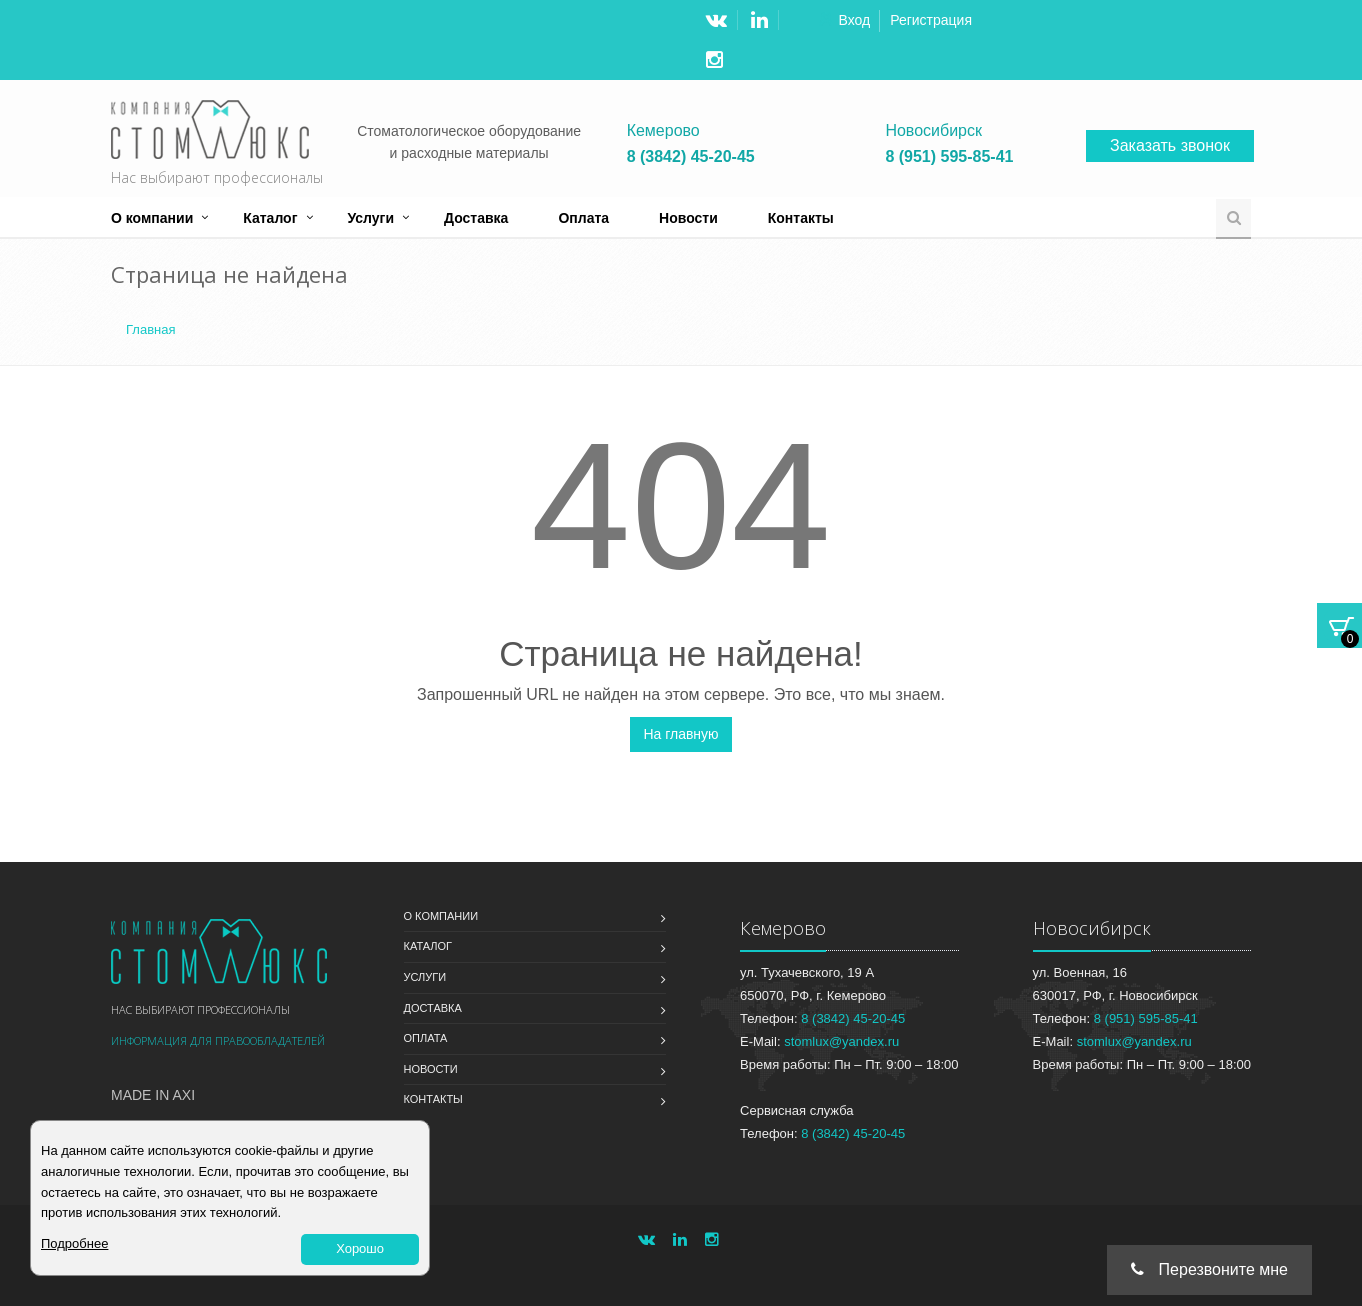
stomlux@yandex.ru (841, 1041)
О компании (152, 218)
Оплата (583, 218)
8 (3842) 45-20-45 (691, 157)
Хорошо (360, 1248)
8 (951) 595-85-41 (949, 157)
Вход (855, 20)
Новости (688, 218)
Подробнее (74, 1243)
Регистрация (931, 20)
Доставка (476, 218)
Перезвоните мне (1209, 1269)
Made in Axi (153, 1095)
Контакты (801, 218)
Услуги (371, 218)
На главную (680, 734)
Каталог (270, 218)
